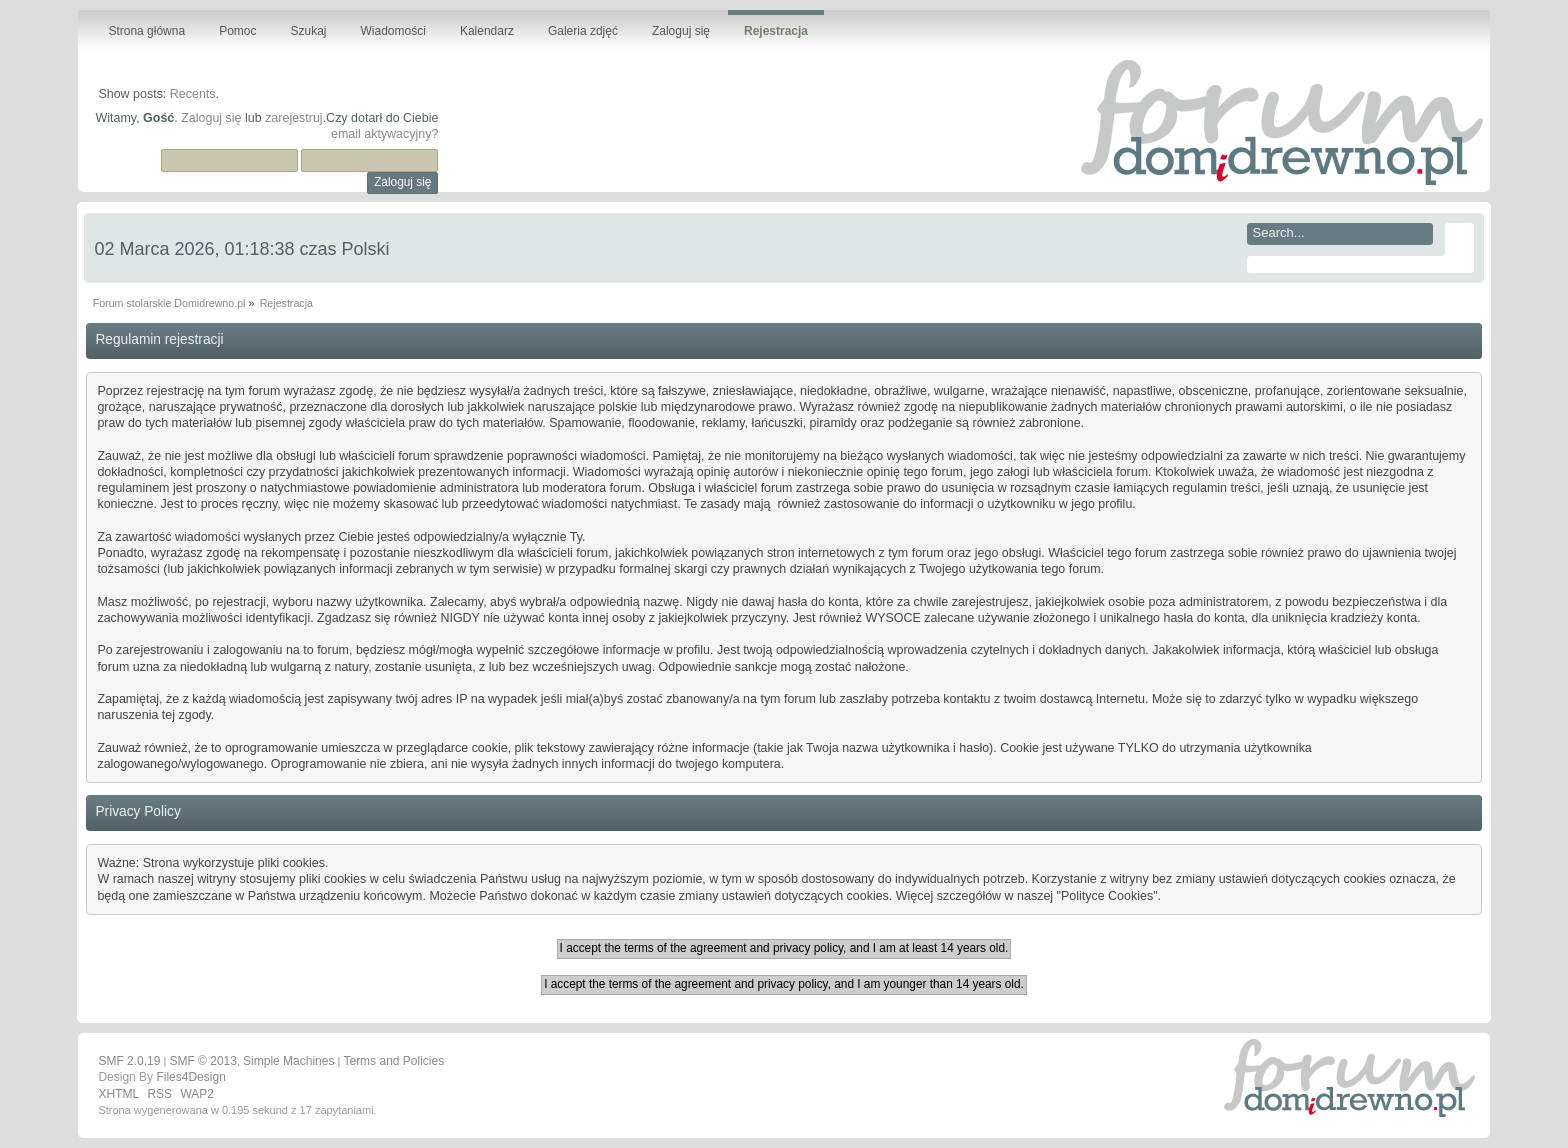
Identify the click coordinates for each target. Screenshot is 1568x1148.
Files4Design (190, 1077)
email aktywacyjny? (384, 134)
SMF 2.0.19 (129, 1061)
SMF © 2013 (203, 1061)
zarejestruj (294, 118)
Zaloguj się (211, 118)
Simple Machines (288, 1061)
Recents (193, 94)
